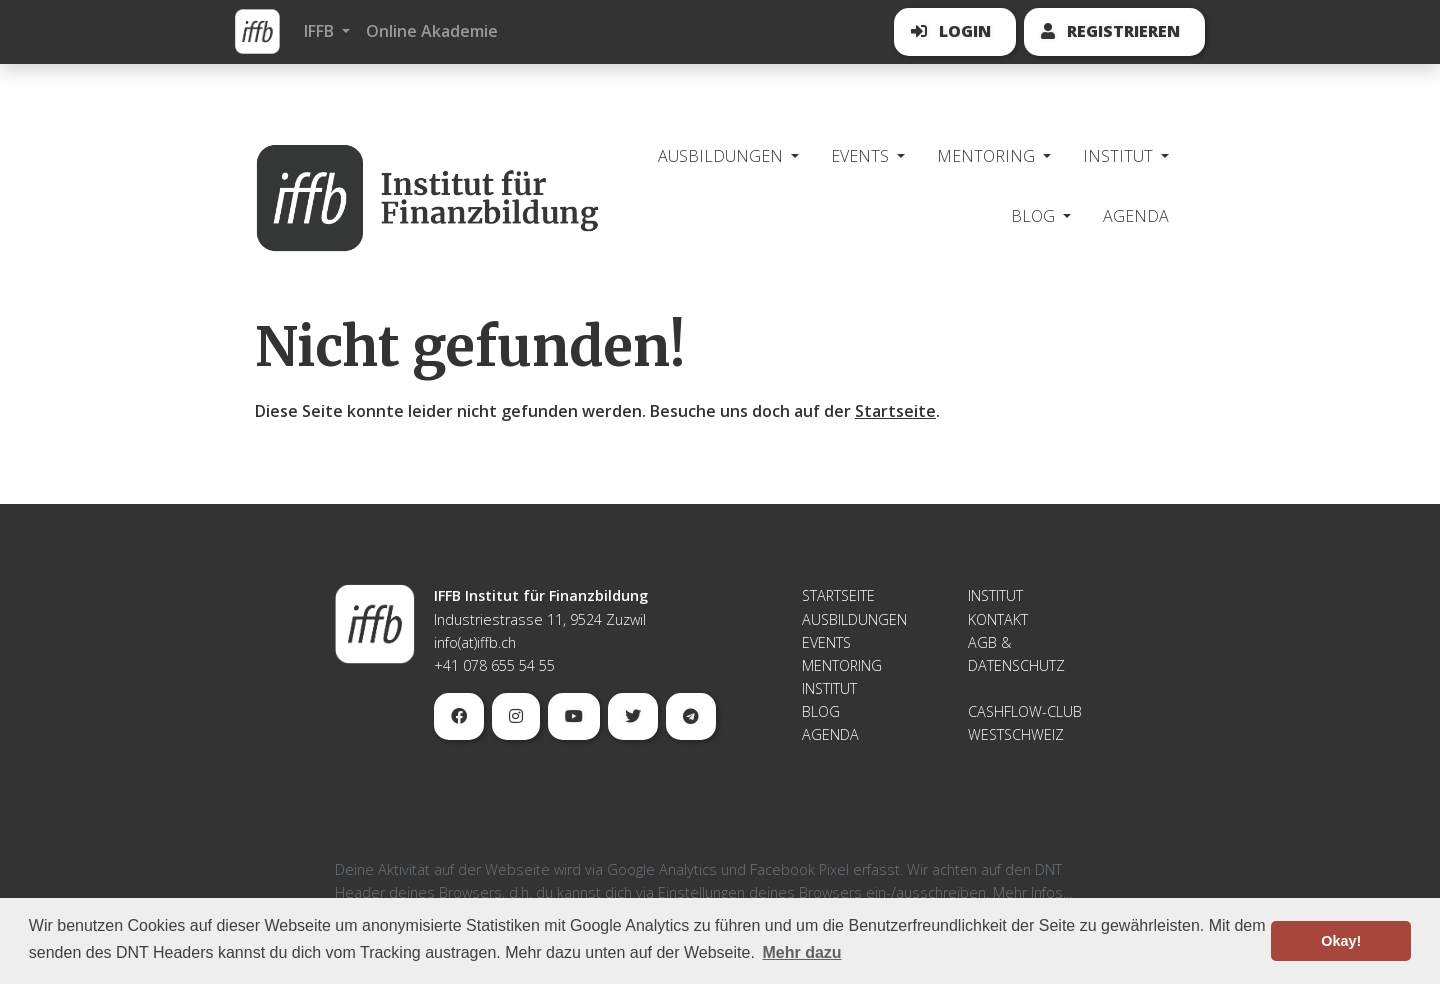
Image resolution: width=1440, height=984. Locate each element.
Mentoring (842, 665)
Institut (829, 688)
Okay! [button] (1341, 941)
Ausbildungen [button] (722, 156)
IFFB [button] (321, 31)
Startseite (895, 411)
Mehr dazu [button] (801, 952)
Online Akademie (432, 31)
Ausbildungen (854, 619)
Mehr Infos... (1032, 892)
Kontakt (998, 619)
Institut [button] (1120, 156)
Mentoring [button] (988, 156)
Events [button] (862, 156)
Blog (821, 711)
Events (826, 642)
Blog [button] (1035, 216)
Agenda (1136, 216)
